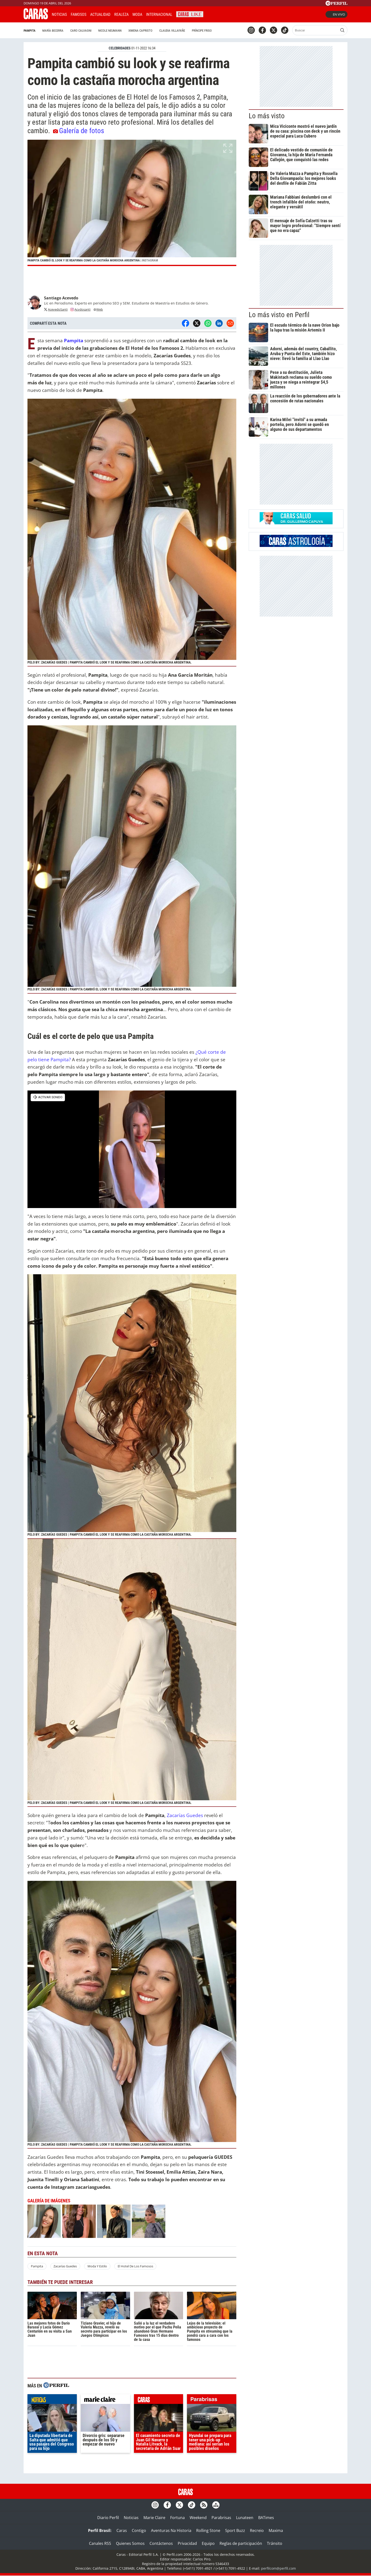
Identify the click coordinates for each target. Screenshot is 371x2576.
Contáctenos (161, 2543)
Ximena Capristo (140, 30)
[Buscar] (315, 30)
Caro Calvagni (80, 30)
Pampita (29, 30)
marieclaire (105, 2400)
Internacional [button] (159, 14)
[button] (131, 203)
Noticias (59, 14)
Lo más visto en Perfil (279, 315)
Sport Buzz (235, 2530)
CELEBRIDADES (120, 48)
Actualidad (100, 14)
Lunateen (244, 2517)
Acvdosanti (80, 309)
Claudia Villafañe (172, 30)
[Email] (230, 323)
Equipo (208, 2543)
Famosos (78, 14)
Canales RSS (100, 2543)
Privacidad (187, 2543)
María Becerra (52, 30)
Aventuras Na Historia (171, 2530)
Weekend (198, 2517)
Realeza (121, 14)
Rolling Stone (208, 2530)
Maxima (276, 2530)
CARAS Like (189, 13)
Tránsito (274, 2543)
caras (158, 2400)
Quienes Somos (130, 2543)
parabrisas (211, 2400)
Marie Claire (154, 2517)
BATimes (266, 2517)
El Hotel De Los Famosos (135, 2266)
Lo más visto (267, 116)
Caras (121, 2530)
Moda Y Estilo (97, 2266)
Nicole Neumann (110, 30)
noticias (52, 2400)
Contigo (139, 2530)
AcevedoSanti (56, 309)
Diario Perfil (108, 2517)
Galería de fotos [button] (78, 131)
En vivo (336, 14)
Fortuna (177, 2517)
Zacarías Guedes (185, 1815)
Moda (137, 14)
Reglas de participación (241, 2543)
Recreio (257, 2530)
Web (98, 309)
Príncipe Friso (202, 30)
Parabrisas (221, 2517)
